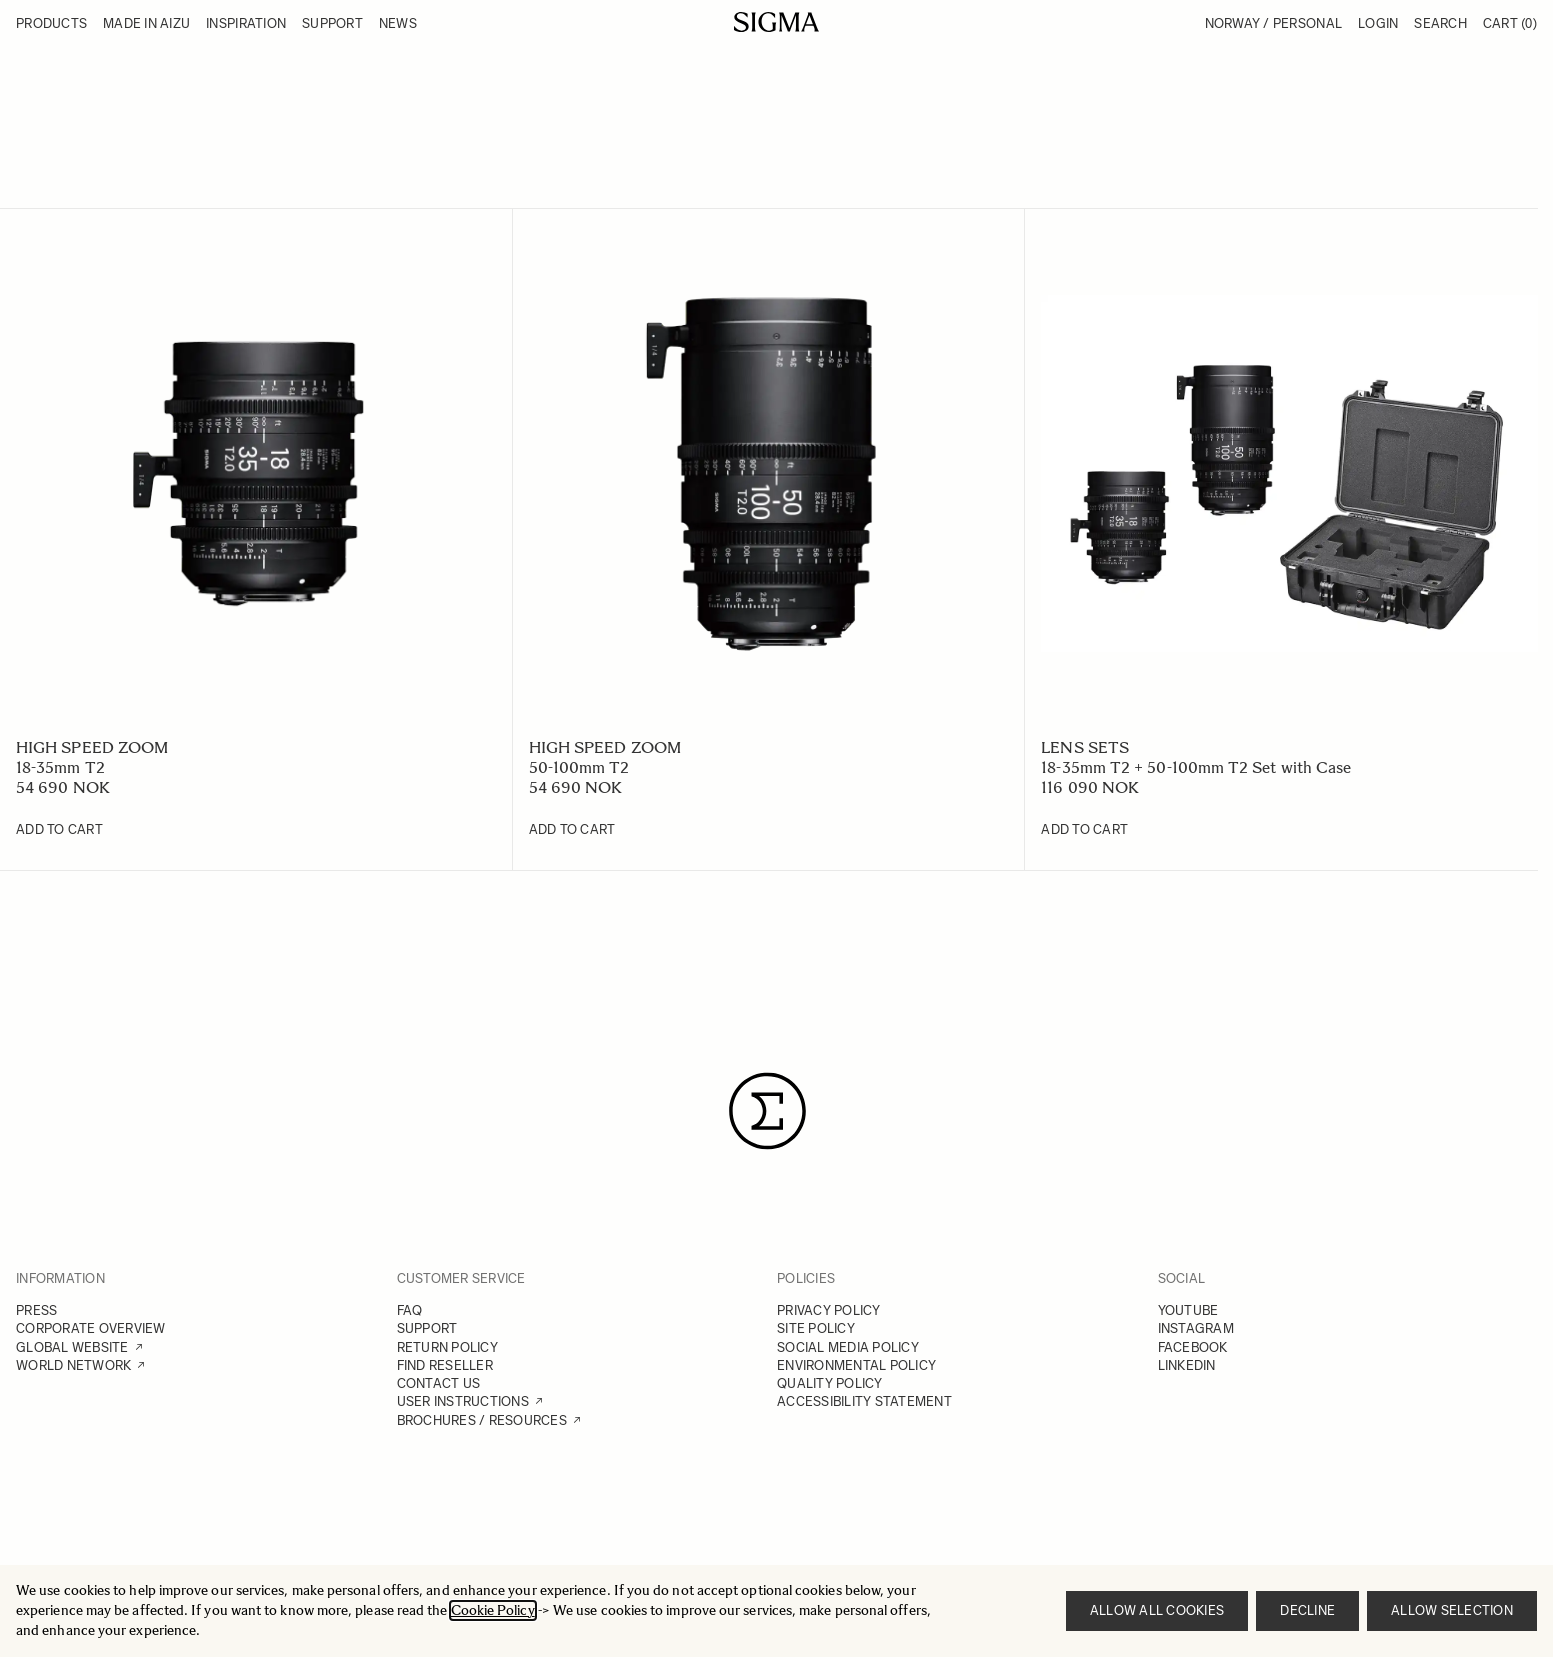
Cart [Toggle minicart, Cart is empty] (1510, 23)
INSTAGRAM (1196, 1328)
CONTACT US (439, 1383)
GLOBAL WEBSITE (72, 1347)
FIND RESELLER (445, 1365)
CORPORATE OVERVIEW (91, 1328)
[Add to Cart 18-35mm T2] (59, 830)
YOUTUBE (1188, 1310)
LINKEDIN (1187, 1365)
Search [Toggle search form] (1440, 23)
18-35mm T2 (60, 767)
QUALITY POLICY (830, 1383)
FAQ (410, 1310)
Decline (1307, 1610)
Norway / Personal (1273, 23)
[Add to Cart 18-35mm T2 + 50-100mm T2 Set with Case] (1084, 830)
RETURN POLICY (447, 1347)
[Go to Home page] (776, 22)
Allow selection (1452, 1610)
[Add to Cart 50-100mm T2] (572, 830)
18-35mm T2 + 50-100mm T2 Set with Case (1196, 767)
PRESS (36, 1310)
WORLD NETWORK (73, 1365)
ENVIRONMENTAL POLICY (856, 1365)
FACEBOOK (1193, 1347)
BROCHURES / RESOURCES (482, 1420)
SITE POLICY (816, 1328)
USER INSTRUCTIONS (463, 1401)
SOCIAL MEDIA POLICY (848, 1347)
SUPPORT (427, 1328)
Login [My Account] (1378, 23)
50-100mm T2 (579, 767)
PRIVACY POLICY (829, 1310)
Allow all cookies (1157, 1610)
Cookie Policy (493, 1610)
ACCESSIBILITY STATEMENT (864, 1401)
